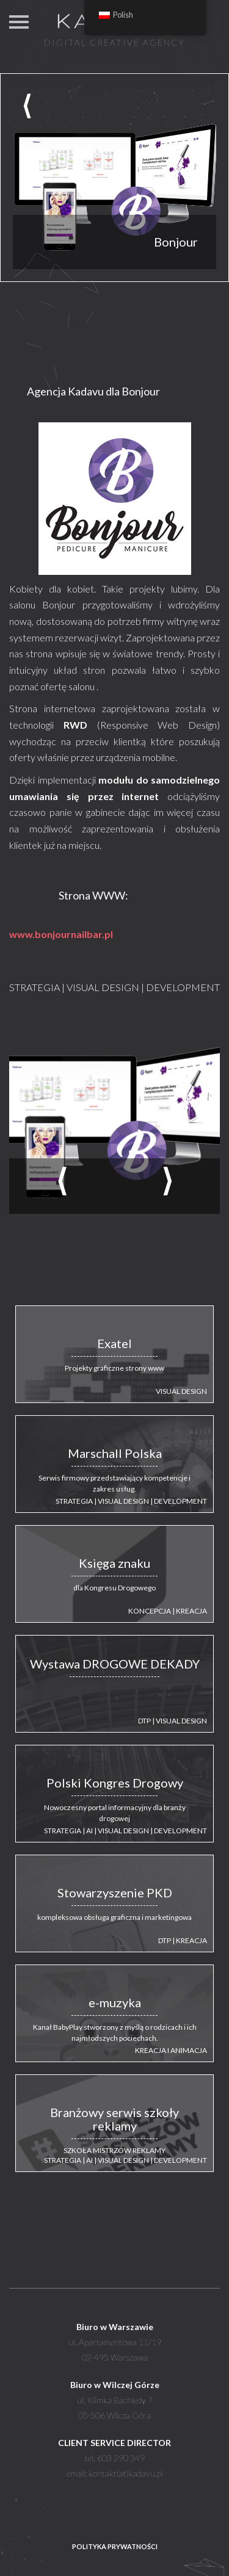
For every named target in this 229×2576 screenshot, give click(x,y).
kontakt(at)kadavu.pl (126, 2473)
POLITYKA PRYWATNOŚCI (115, 2546)
